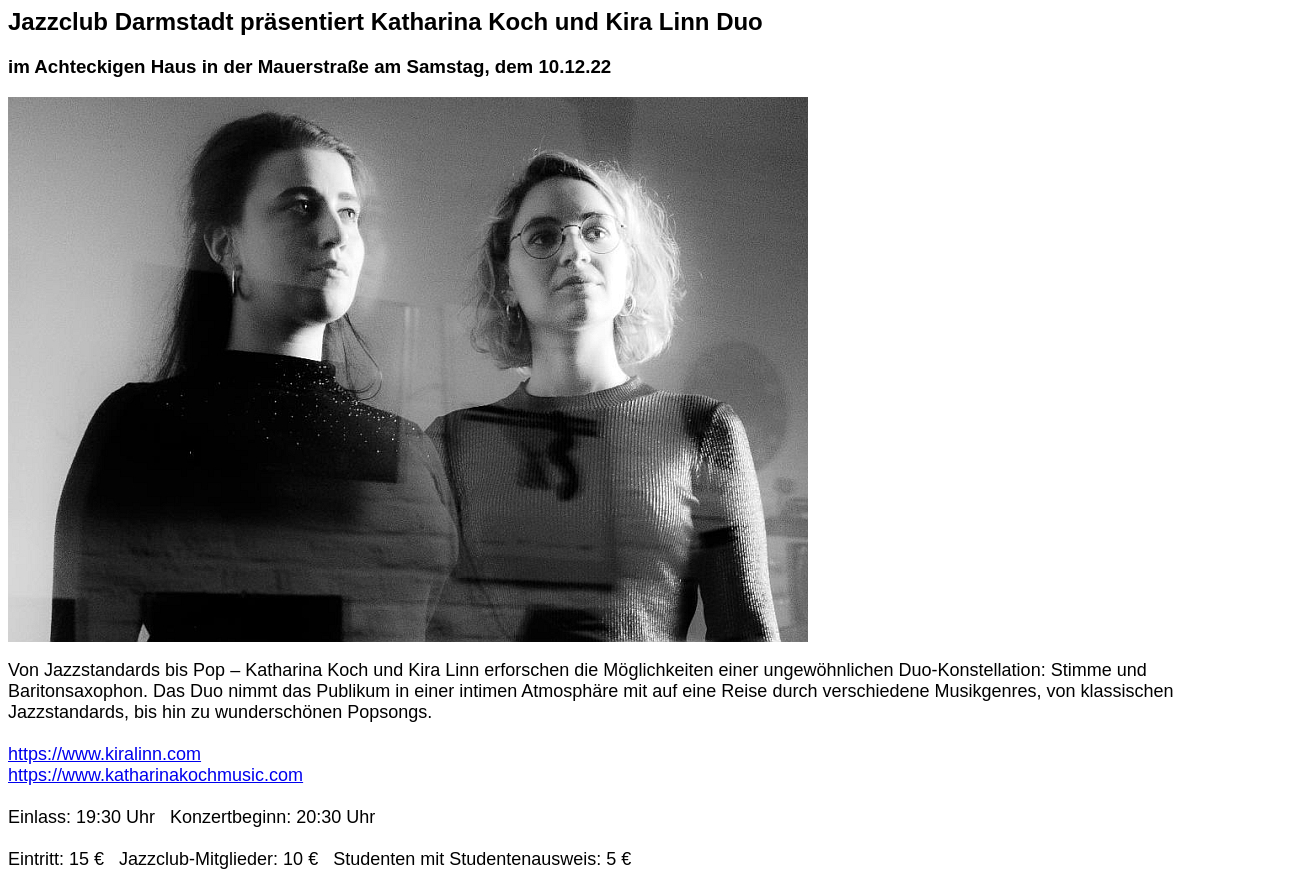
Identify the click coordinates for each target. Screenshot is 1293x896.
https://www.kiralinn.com (104, 754)
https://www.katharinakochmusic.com (155, 775)
